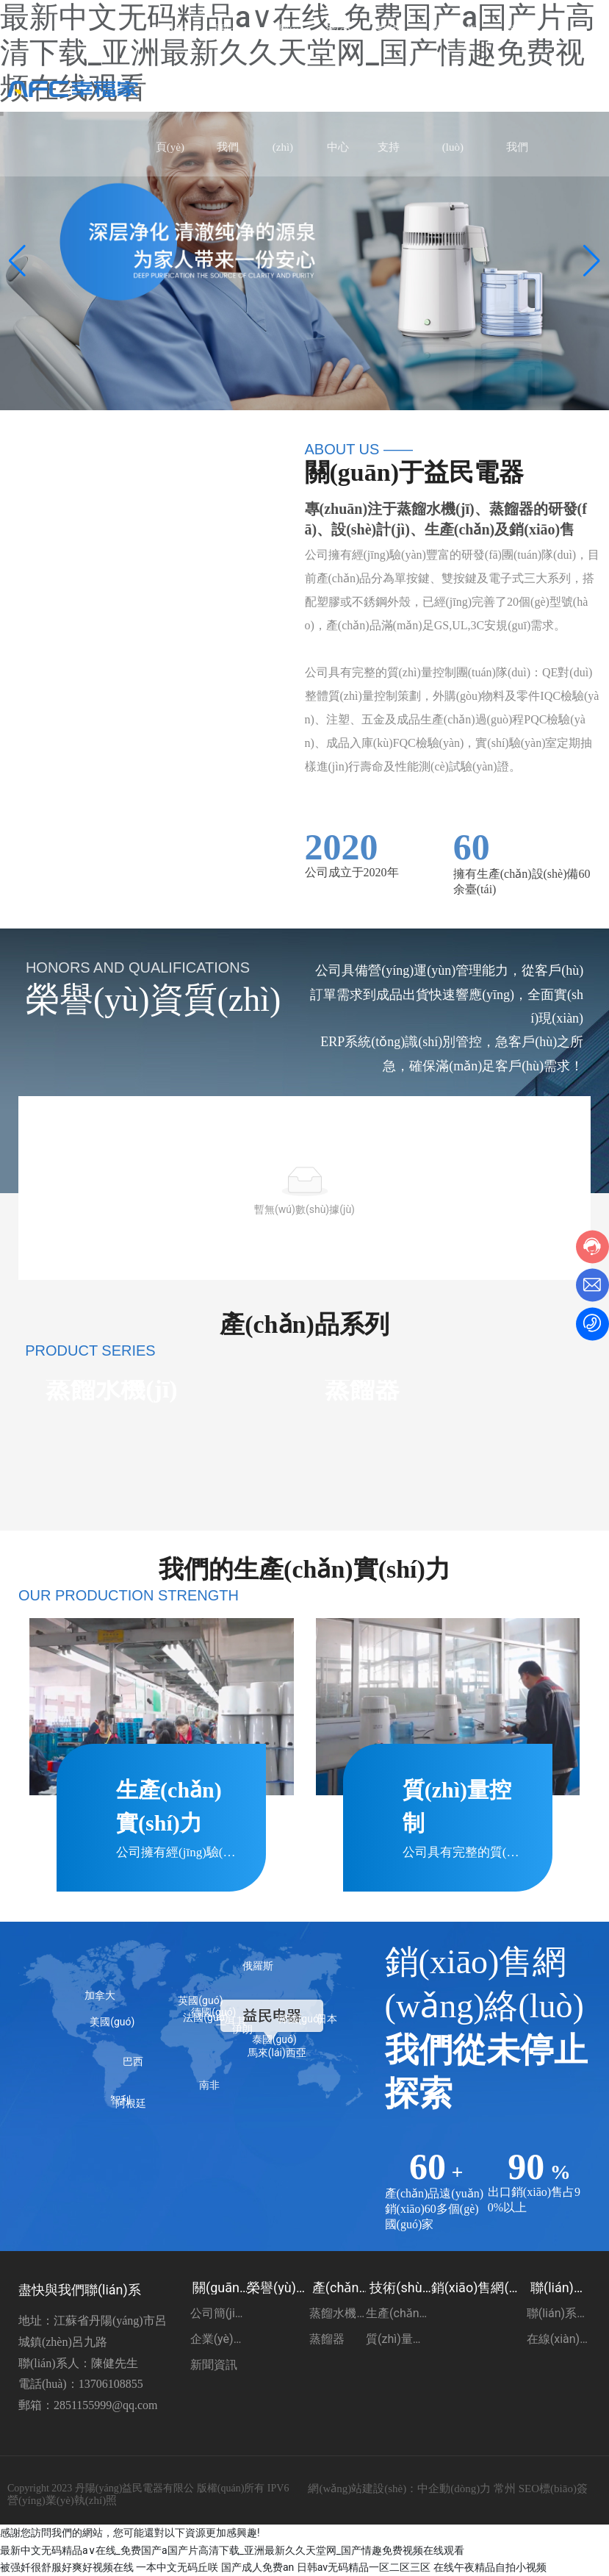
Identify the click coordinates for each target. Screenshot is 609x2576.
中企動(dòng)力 (454, 2488)
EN (582, 89)
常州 (505, 2488)
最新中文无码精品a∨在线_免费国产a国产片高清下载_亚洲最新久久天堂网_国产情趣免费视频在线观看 (232, 2550)
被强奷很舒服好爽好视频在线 (67, 2567)
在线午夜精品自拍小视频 (490, 2567)
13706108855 (111, 2384)
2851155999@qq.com (106, 2405)
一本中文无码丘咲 (177, 2567)
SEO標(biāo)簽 (553, 2488)
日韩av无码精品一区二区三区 (363, 2567)
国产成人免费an (257, 2567)
